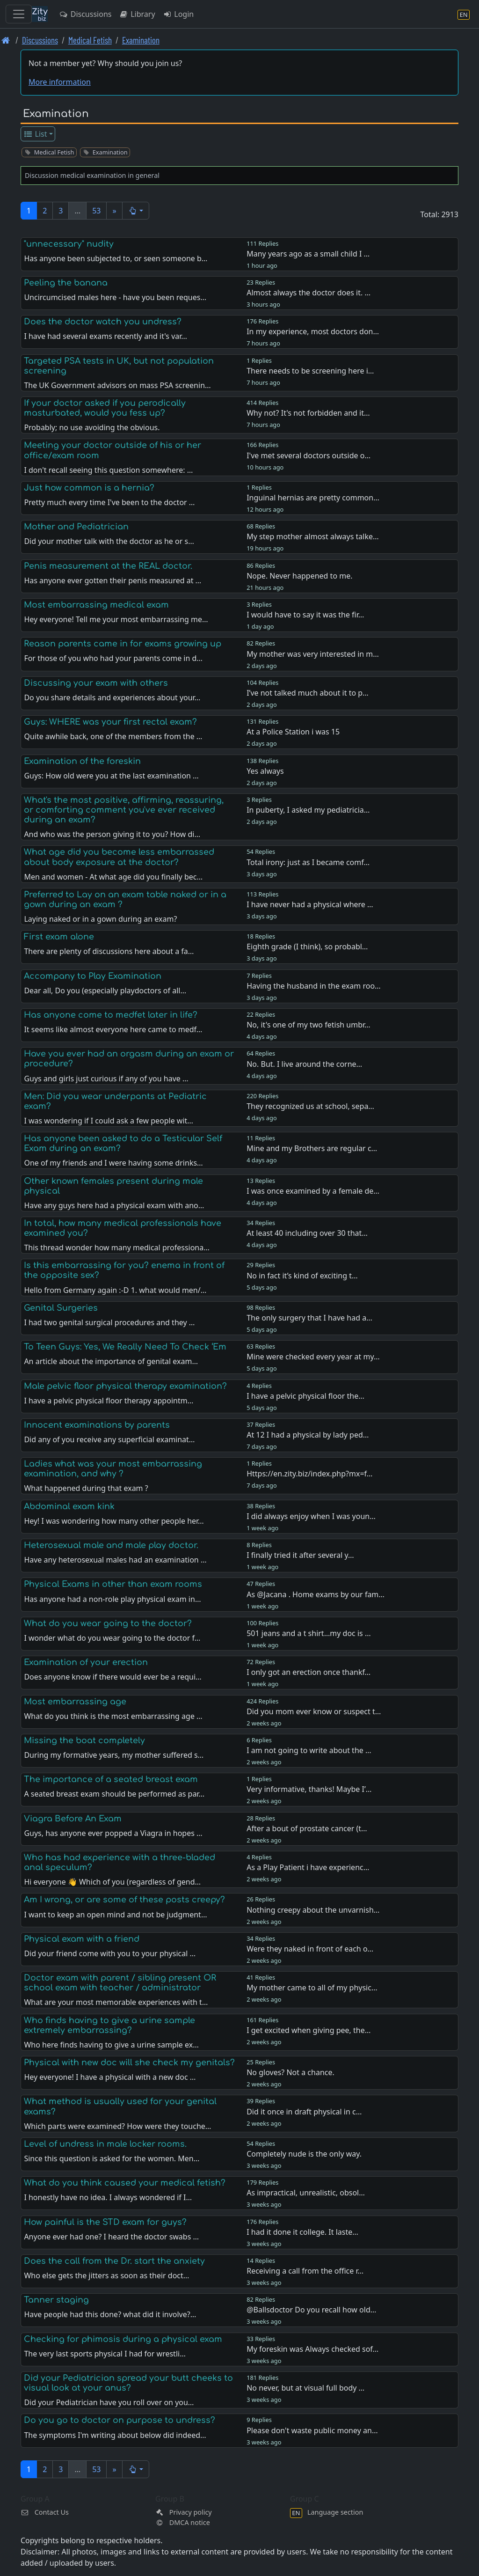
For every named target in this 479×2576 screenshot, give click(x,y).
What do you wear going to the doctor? (108, 1623)
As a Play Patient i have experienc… (308, 1867)
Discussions (85, 14)
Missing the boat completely (84, 1740)
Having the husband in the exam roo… (314, 986)
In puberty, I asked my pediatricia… (308, 810)
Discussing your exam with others (96, 683)
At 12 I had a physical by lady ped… (308, 1435)
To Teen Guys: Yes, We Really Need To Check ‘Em (125, 1346)
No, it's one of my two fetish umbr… (308, 1025)
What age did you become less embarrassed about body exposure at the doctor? (119, 856)
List (35, 134)
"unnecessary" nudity (69, 244)
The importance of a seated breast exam (111, 1779)
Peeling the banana (66, 282)
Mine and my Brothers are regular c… (312, 1148)
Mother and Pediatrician (76, 526)
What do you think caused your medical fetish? (124, 2182)
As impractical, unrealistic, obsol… (306, 2192)
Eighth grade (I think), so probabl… (307, 946)
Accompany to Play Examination (92, 976)
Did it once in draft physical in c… (304, 2111)
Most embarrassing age (75, 1701)
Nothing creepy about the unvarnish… (313, 1910)
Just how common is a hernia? (89, 487)
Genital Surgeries (61, 1308)
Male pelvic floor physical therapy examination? (125, 1386)
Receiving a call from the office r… (305, 2271)
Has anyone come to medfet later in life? (110, 1015)
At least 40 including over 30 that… (307, 1233)
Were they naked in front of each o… (310, 1949)
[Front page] (6, 40)
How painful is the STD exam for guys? (105, 2222)
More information (60, 82)
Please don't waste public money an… (312, 2430)
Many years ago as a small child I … (308, 254)
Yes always (265, 771)
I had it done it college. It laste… (302, 2232)
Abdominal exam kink (69, 1506)
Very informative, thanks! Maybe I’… (309, 1789)
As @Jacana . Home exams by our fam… (316, 1594)
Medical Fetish (90, 40)
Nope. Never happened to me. (299, 576)
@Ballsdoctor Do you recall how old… (311, 2309)
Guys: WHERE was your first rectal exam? (110, 722)
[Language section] (463, 14)
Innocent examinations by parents (97, 1425)
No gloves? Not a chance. (290, 2072)
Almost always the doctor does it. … (308, 292)
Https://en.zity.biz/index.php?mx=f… (309, 1473)
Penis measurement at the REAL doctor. (108, 566)
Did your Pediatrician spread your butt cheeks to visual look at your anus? (128, 2383)
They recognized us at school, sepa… (310, 1106)
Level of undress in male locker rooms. (105, 2144)
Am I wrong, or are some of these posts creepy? (124, 1899)
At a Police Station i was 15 (293, 732)
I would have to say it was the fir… (305, 614)
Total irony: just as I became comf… (308, 862)
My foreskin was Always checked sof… (312, 2349)
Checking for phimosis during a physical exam (123, 2339)
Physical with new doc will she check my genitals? (129, 2062)
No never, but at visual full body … (305, 2388)
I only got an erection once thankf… (308, 1672)
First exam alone (59, 936)
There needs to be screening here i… (310, 371)
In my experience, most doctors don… (313, 331)
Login (178, 14)
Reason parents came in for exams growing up (122, 643)
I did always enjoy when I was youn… (311, 1516)
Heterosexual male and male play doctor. (111, 1545)
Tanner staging (56, 2299)
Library (137, 14)
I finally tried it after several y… (300, 1555)
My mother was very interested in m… (313, 654)
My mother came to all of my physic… (312, 1987)
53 (96, 210)
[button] (136, 211)
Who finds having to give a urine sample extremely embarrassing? (109, 2025)
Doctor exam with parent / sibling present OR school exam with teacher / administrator (120, 1982)
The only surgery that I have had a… (309, 1318)
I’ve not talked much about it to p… (308, 693)
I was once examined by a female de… (313, 1191)
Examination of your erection (86, 1662)
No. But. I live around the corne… (304, 1064)
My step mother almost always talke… (312, 536)
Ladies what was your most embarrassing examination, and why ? (113, 1468)
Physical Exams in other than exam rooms (113, 1584)
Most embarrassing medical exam (96, 604)
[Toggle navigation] (19, 14)
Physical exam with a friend (81, 1939)
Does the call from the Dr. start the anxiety (114, 2261)
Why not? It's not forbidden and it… (308, 413)
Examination (141, 40)
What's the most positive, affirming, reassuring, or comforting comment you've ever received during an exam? (124, 809)
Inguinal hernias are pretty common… (313, 497)
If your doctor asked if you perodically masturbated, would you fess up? (105, 408)
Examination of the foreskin (82, 761)
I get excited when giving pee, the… (308, 2030)
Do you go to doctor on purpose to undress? (119, 2420)
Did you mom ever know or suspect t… (314, 1711)
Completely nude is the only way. (304, 2154)
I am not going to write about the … (309, 1750)
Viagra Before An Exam (73, 1818)
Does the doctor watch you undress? (102, 321)
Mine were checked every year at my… (313, 1356)
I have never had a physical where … (310, 904)
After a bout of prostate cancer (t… (307, 1828)
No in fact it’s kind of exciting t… (302, 1275)
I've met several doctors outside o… (308, 455)
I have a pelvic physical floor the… (305, 1396)
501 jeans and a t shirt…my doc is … (308, 1633)
